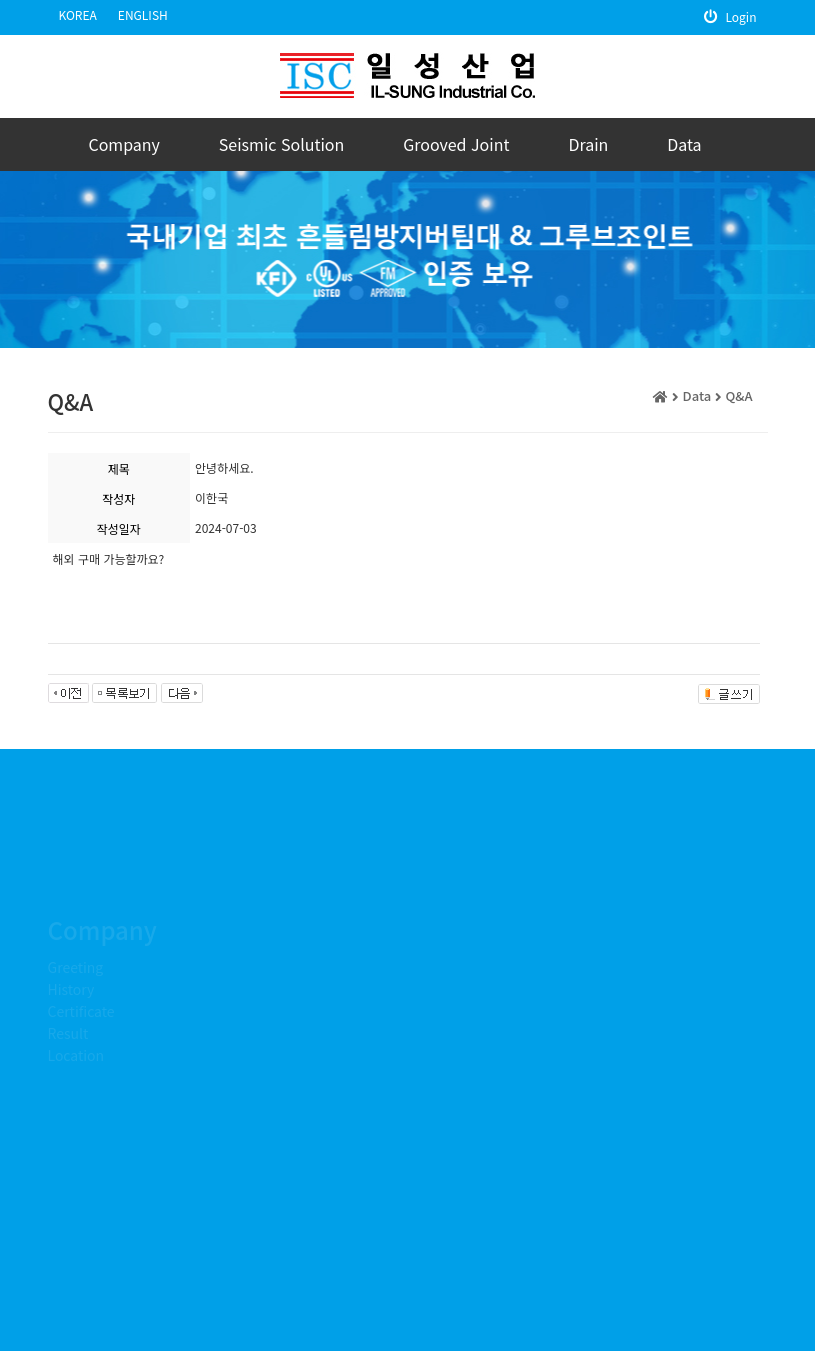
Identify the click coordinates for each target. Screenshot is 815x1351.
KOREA (78, 14)
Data (684, 144)
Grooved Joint (456, 144)
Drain (588, 144)
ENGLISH (143, 14)
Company (123, 144)
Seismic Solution (282, 144)
